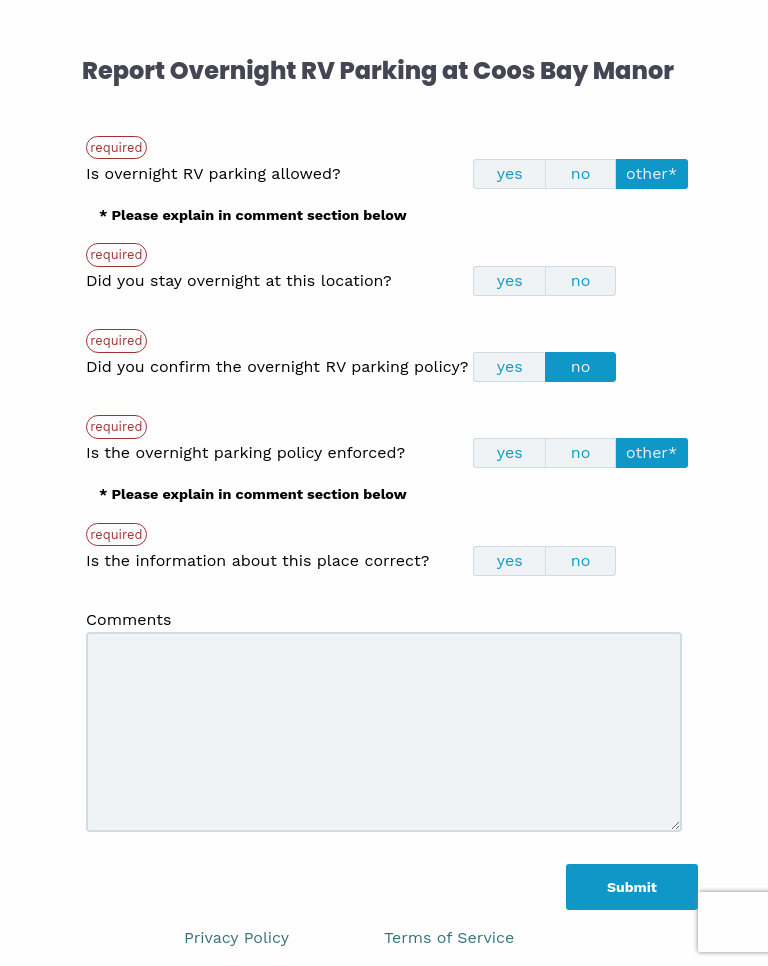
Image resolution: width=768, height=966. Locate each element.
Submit (632, 887)
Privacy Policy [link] (236, 937)
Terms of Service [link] (449, 937)
